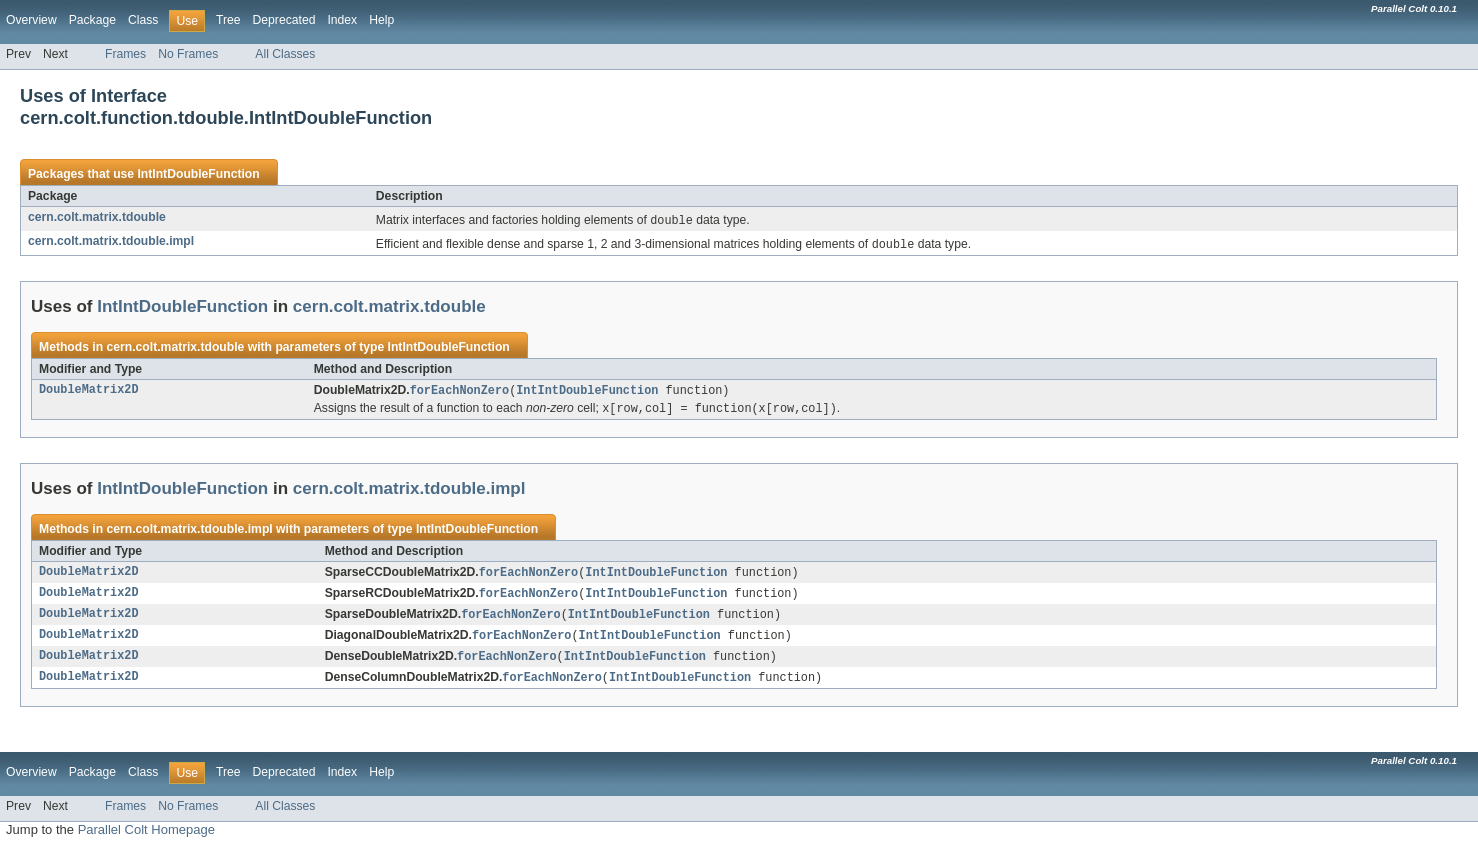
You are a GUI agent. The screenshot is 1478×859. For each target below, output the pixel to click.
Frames (125, 54)
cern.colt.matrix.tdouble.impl (111, 242)
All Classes (285, 54)
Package (92, 20)
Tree (228, 20)
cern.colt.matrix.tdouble (97, 217)
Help (381, 20)
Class (143, 20)
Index (342, 20)
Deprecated (284, 20)
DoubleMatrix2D (89, 393)
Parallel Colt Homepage (146, 839)
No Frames (188, 54)
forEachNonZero (460, 393)
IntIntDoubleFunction (198, 174)
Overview (31, 20)
